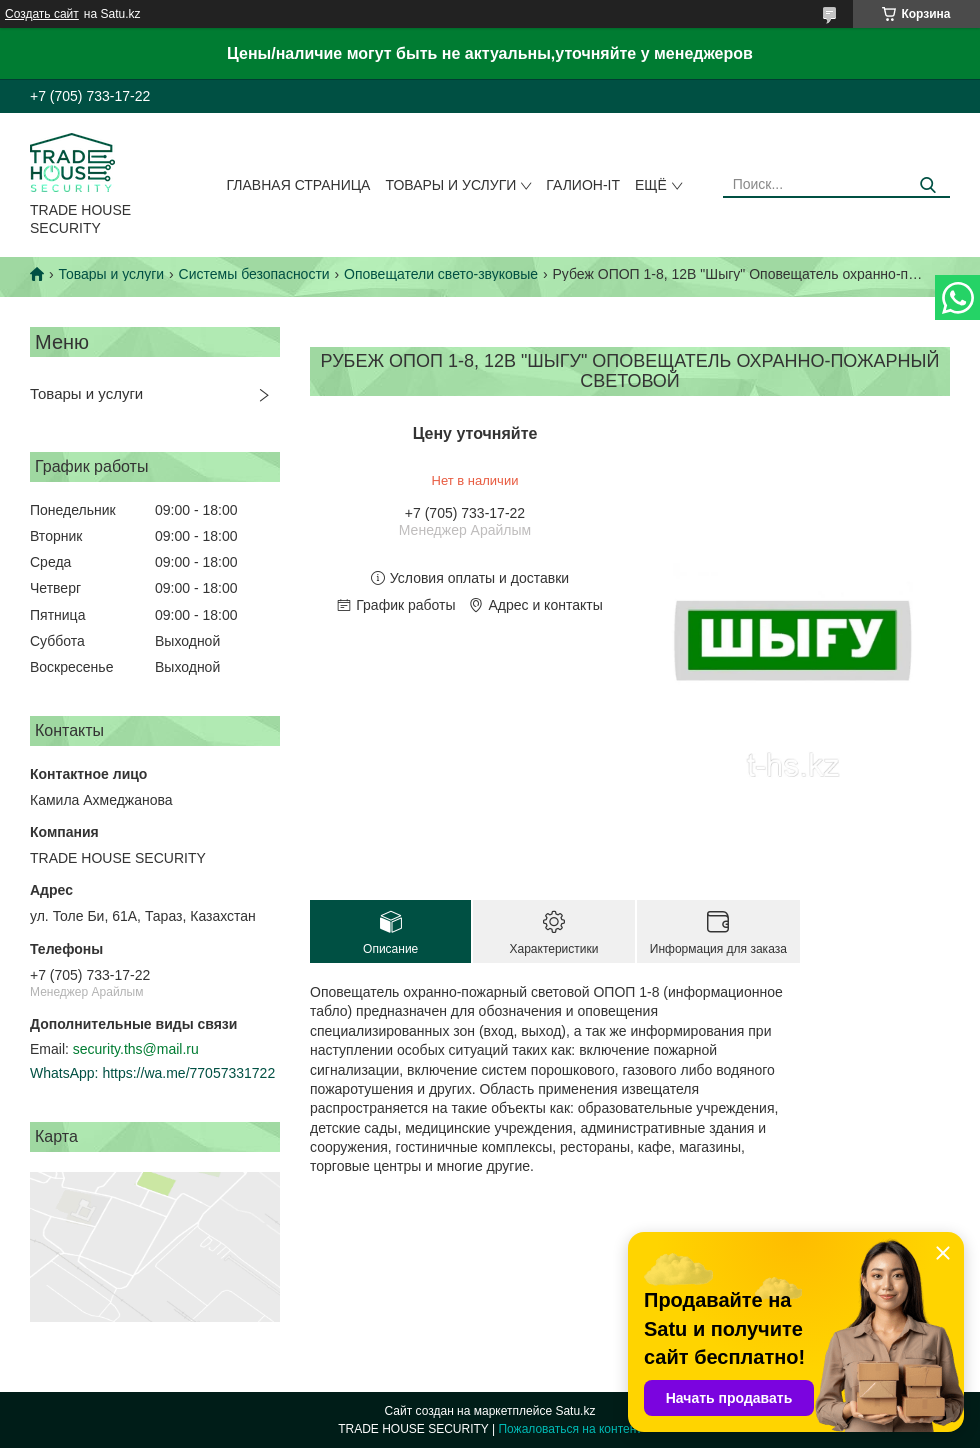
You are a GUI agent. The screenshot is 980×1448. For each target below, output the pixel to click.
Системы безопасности (254, 274)
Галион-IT (583, 185)
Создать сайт (42, 14)
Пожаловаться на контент (569, 1429)
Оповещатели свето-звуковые (441, 274)
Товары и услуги (450, 185)
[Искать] (927, 185)
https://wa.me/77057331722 (188, 1073)
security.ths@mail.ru (136, 1049)
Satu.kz (575, 1411)
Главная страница (299, 185)
